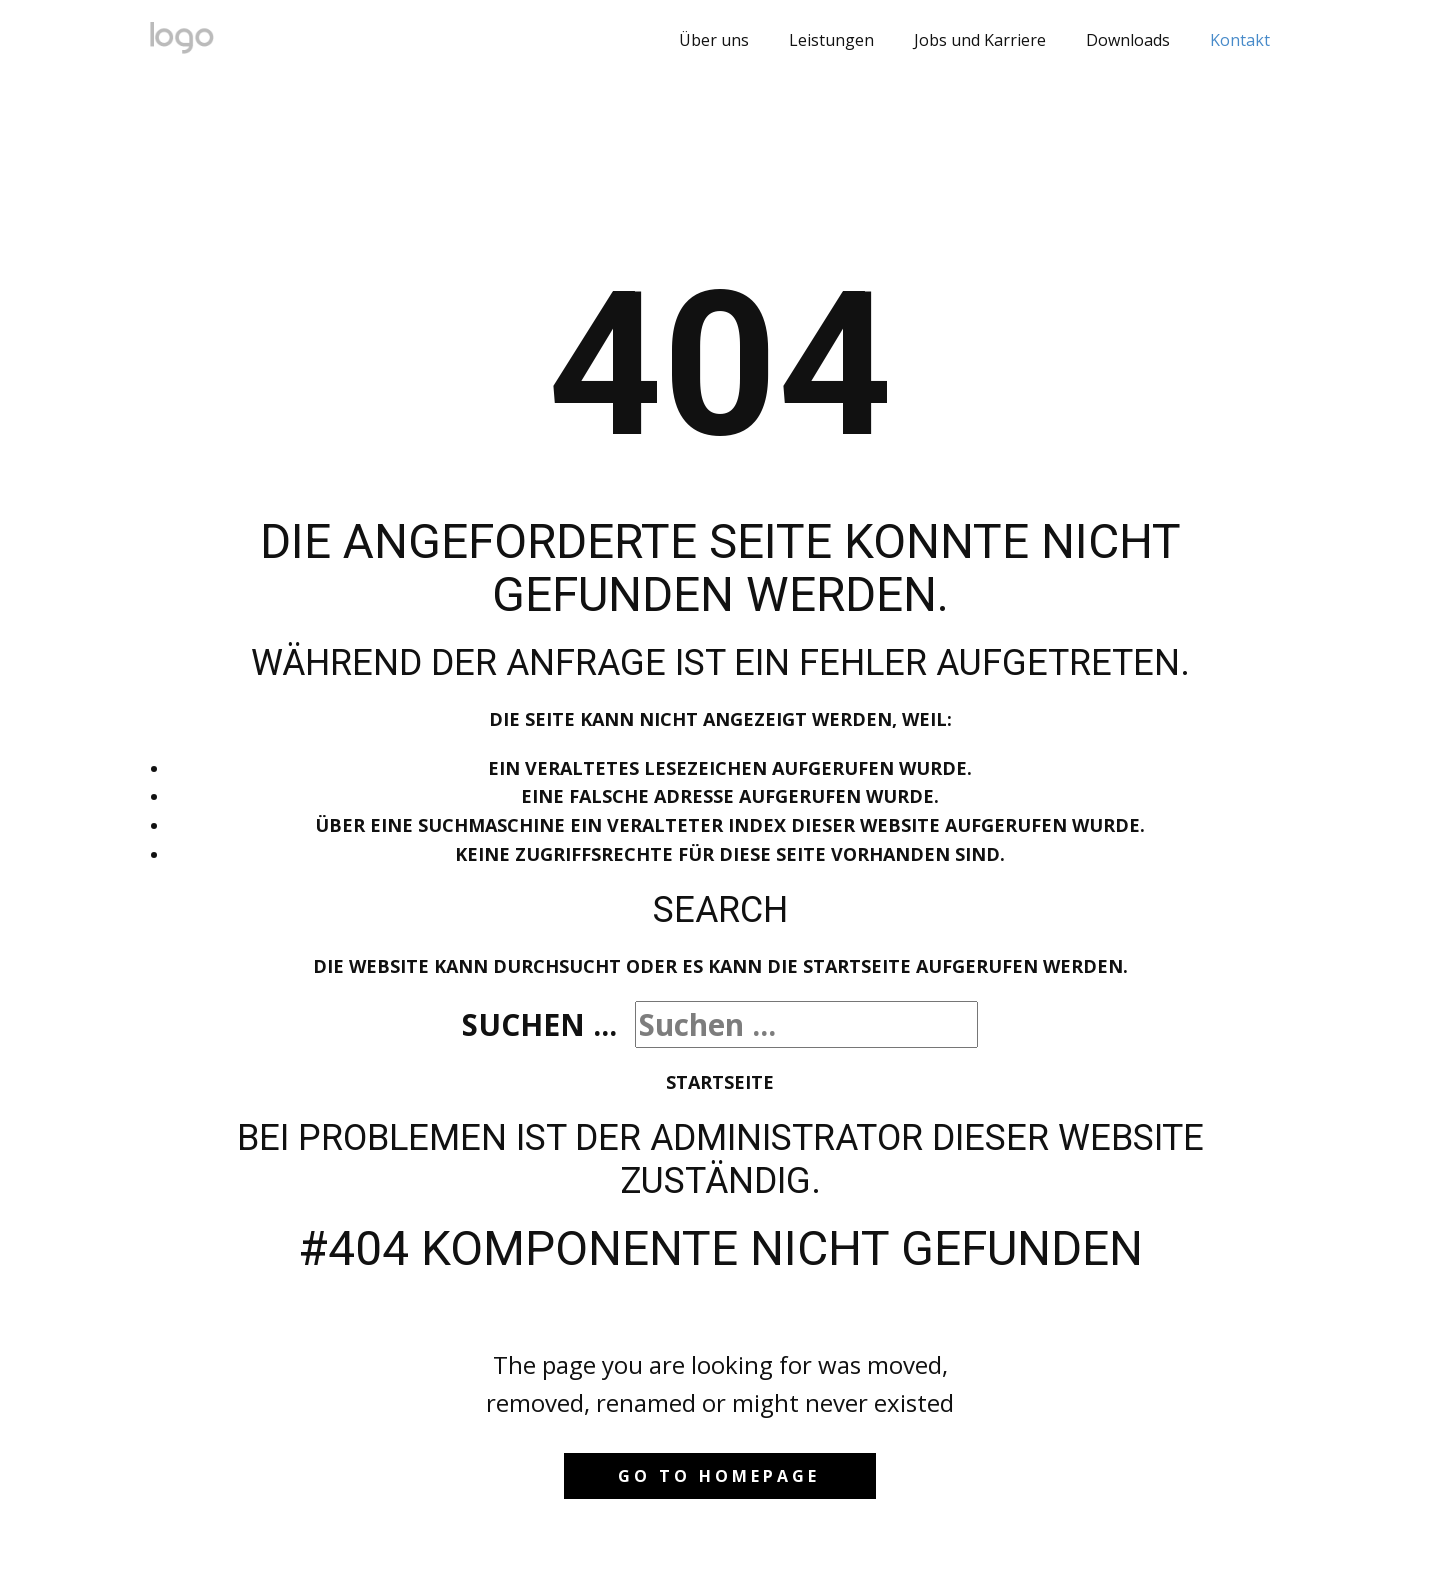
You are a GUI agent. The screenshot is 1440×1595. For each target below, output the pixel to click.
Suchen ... (539, 1024)
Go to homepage (719, 1476)
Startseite (720, 1082)
